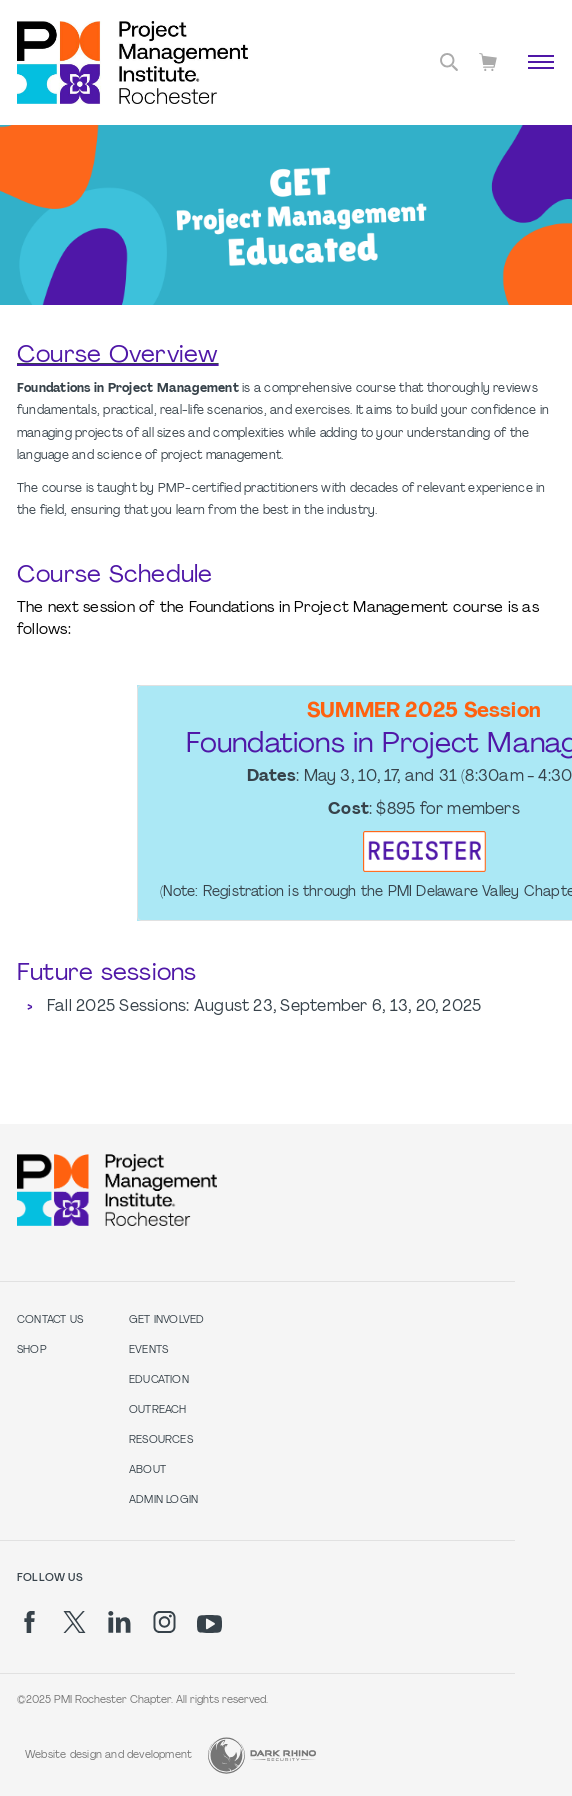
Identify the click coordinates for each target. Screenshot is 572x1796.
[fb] (29, 1622)
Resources (161, 1440)
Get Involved (167, 1320)
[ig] (164, 1622)
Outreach (158, 1410)
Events (148, 1350)
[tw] (74, 1622)
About (147, 1470)
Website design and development (108, 1755)
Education (159, 1380)
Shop (32, 1350)
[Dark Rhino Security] (262, 1755)
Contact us (50, 1320)
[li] (119, 1622)
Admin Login (163, 1500)
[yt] (209, 1624)
